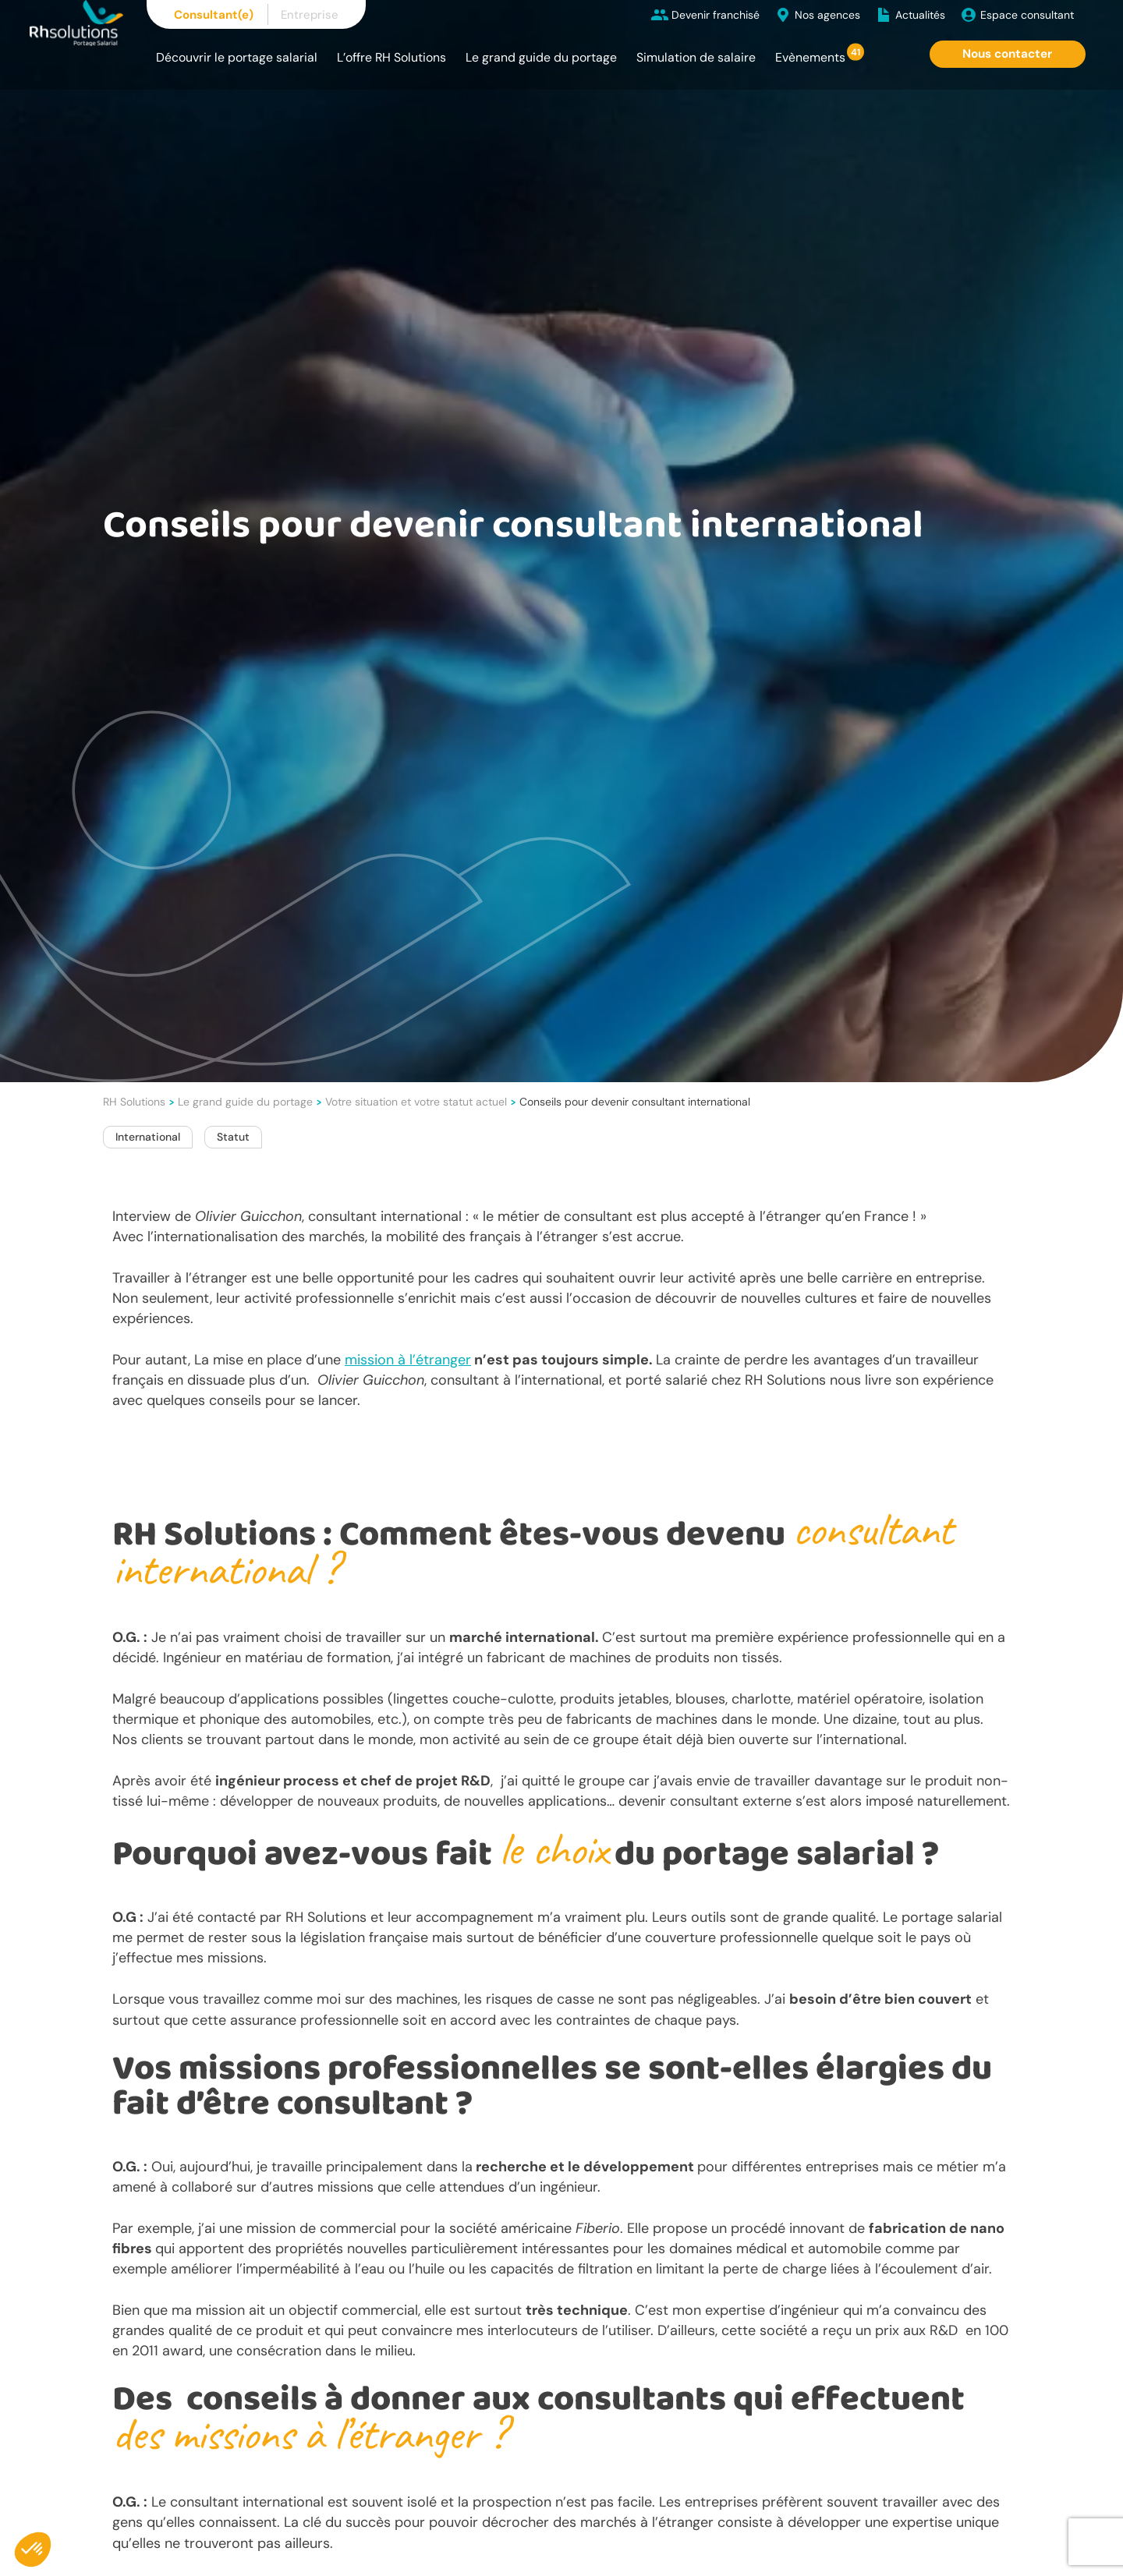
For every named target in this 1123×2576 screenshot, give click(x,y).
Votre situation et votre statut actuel (416, 1102)
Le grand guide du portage (541, 57)
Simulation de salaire (696, 57)
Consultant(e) (213, 15)
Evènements (810, 57)
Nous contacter (1007, 54)
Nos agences (827, 15)
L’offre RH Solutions (391, 57)
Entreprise (309, 15)
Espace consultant (1027, 15)
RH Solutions (134, 1102)
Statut (233, 1137)
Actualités (920, 15)
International (147, 1137)
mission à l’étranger (408, 1359)
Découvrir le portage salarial (236, 57)
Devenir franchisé (715, 15)
